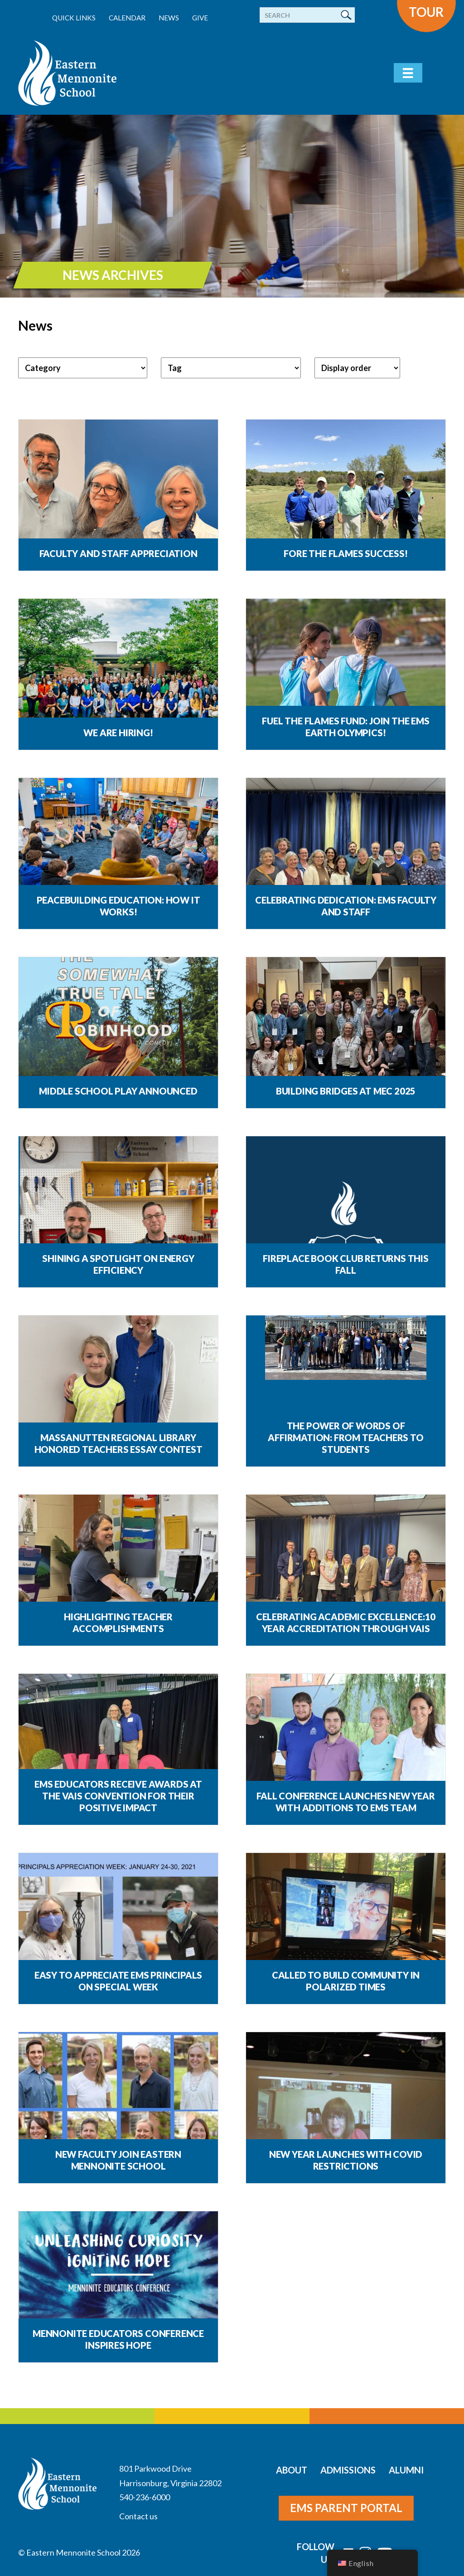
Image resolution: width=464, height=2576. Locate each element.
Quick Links (74, 18)
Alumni (406, 2469)
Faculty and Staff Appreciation (118, 553)
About (291, 2469)
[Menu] (408, 73)
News (169, 18)
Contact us (138, 2516)
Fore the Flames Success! (345, 553)
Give (200, 18)
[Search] (307, 15)
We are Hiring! (118, 732)
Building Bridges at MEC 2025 (346, 1090)
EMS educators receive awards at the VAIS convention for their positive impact (118, 1796)
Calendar (127, 18)
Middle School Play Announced (118, 1090)
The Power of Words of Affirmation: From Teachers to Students (345, 1437)
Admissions (348, 2469)
